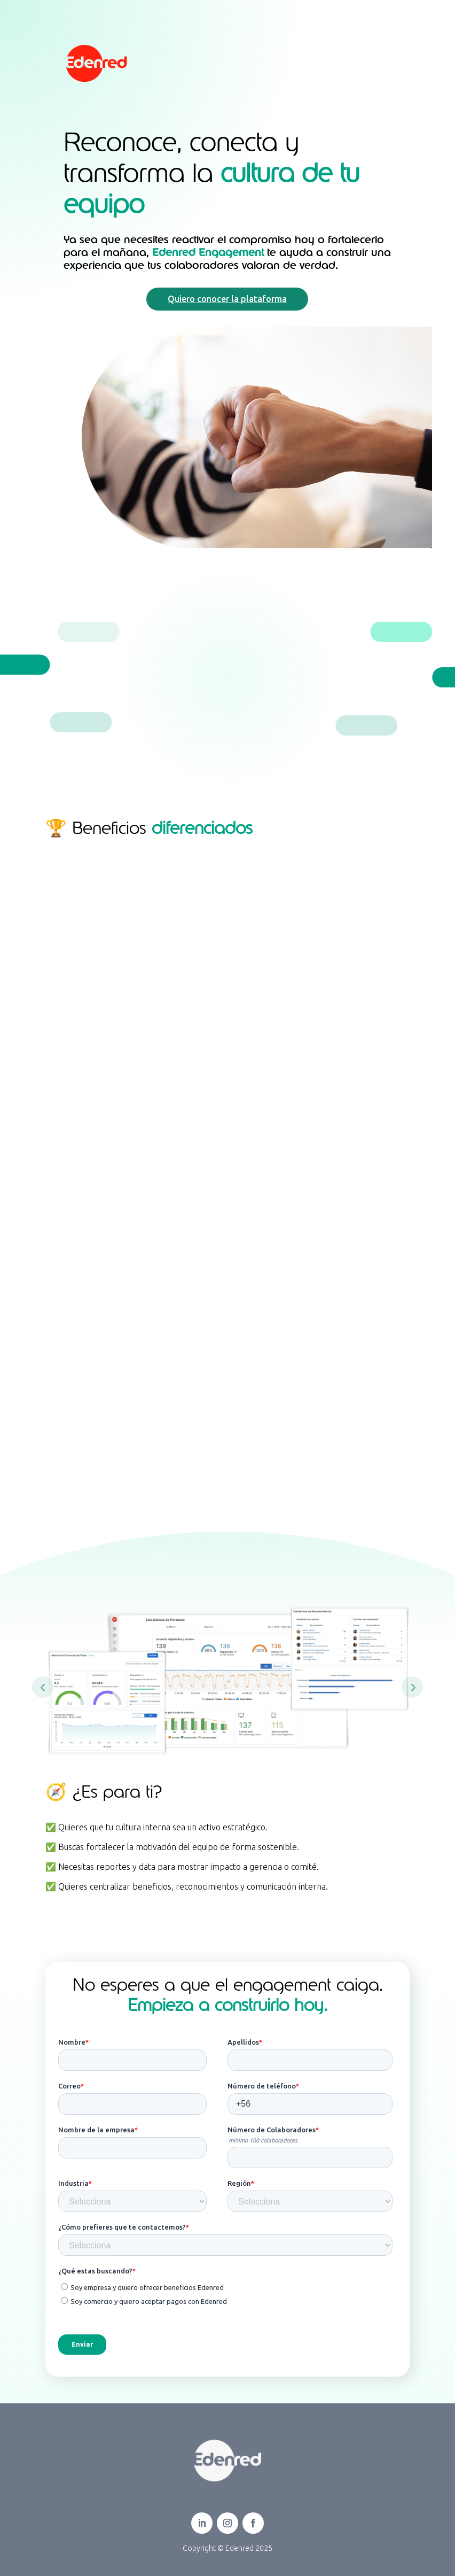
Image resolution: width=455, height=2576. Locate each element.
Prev (42, 1687)
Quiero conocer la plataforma (227, 299)
